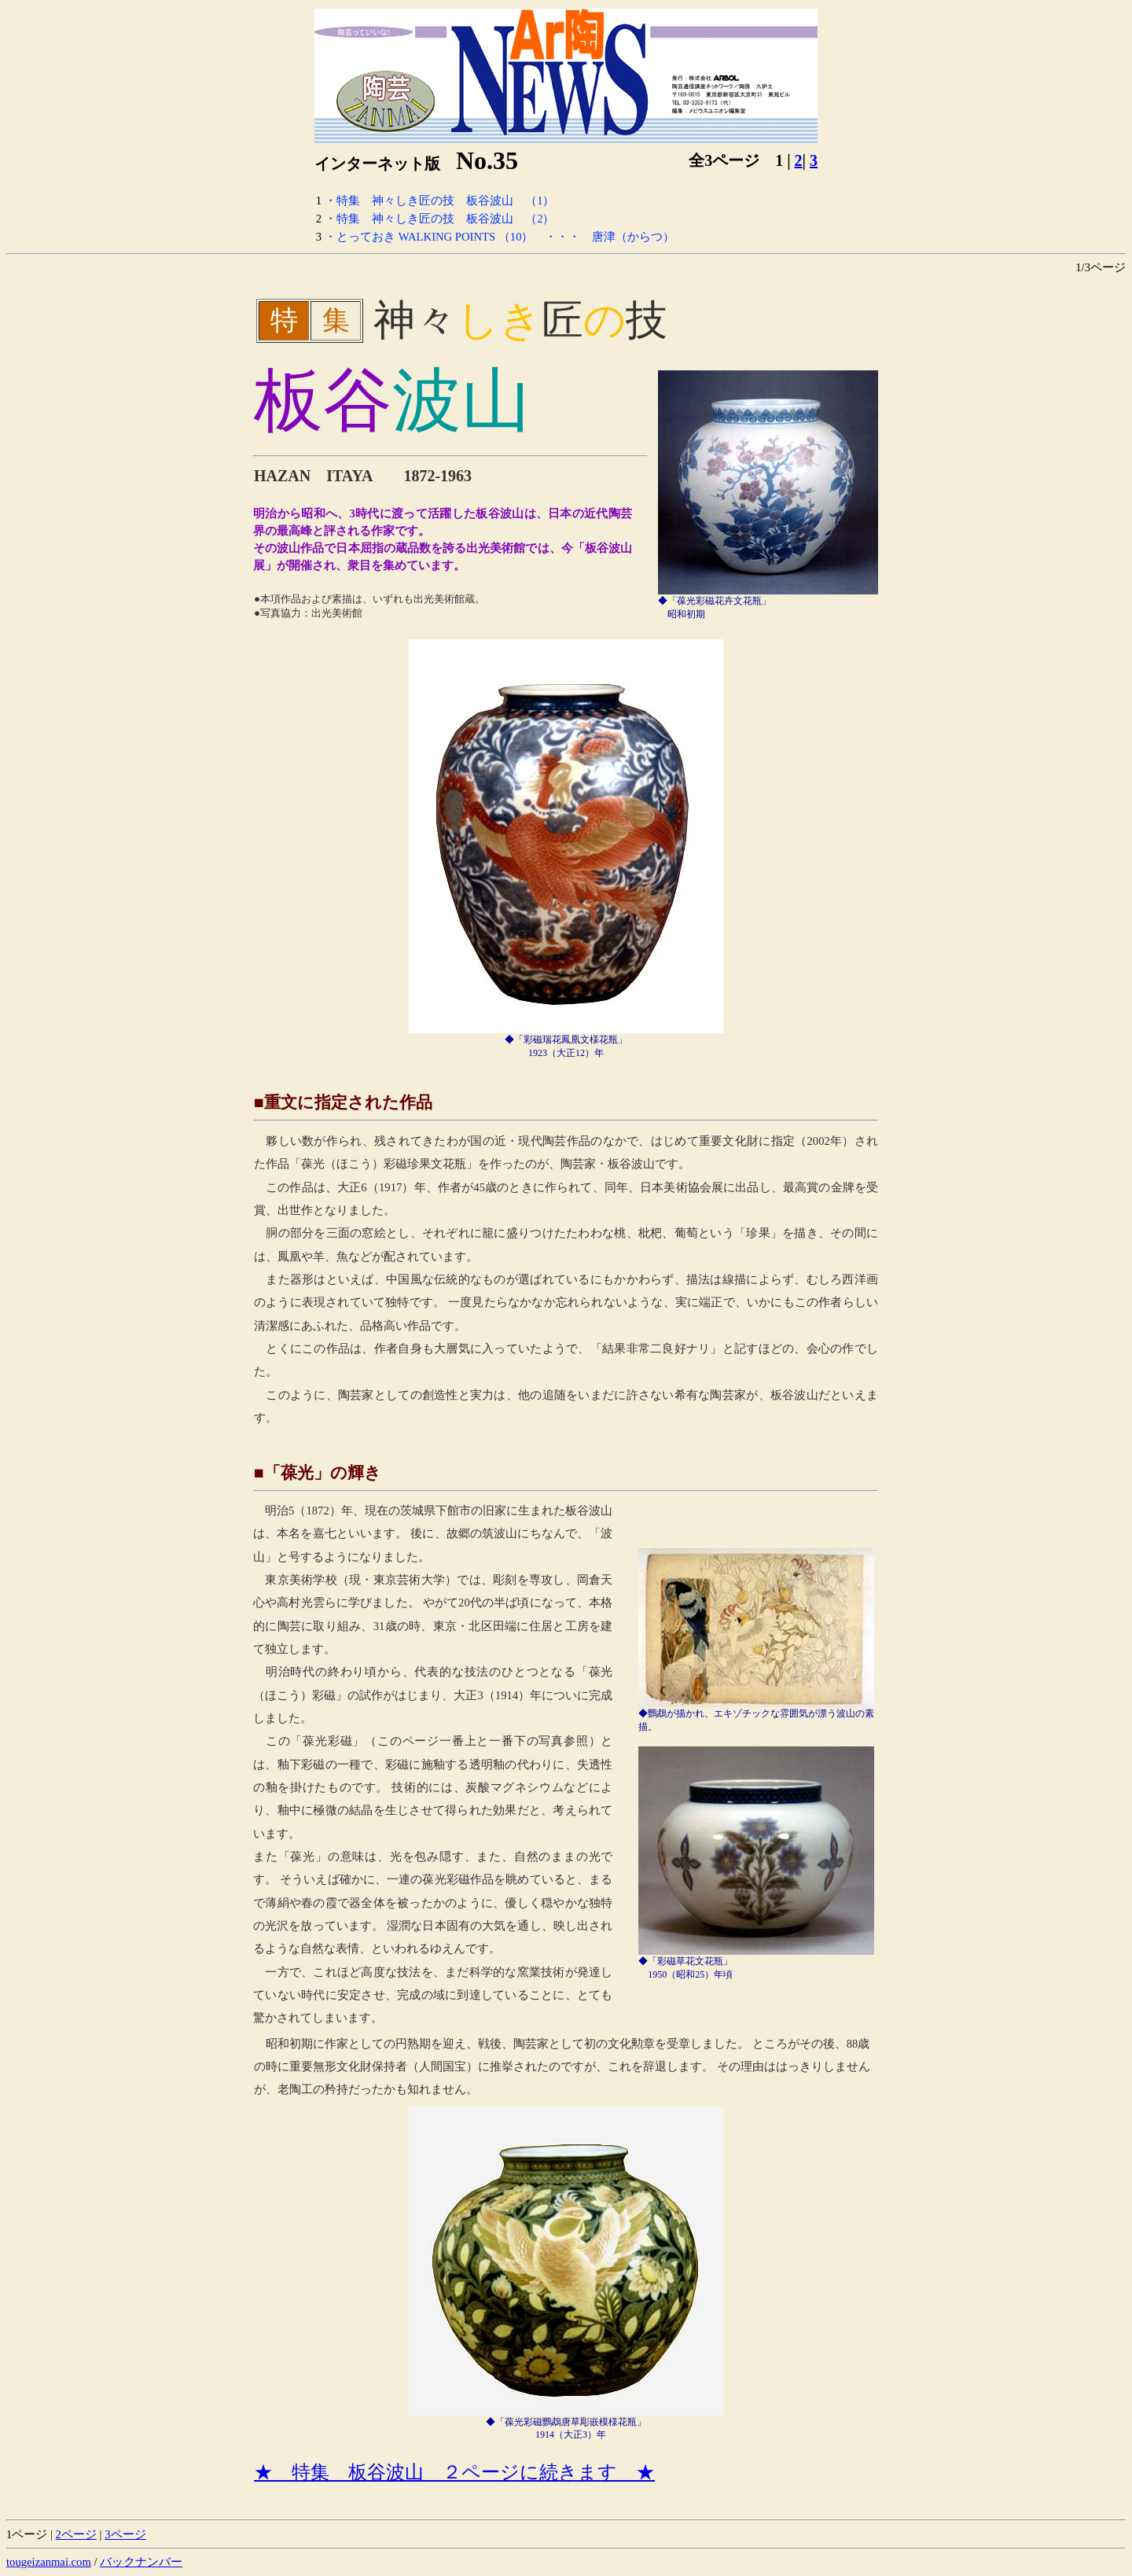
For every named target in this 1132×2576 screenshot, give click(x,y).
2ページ (76, 2534)
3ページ (125, 2534)
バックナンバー (141, 2562)
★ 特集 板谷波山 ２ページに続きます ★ (454, 2472)
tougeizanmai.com (48, 2562)
